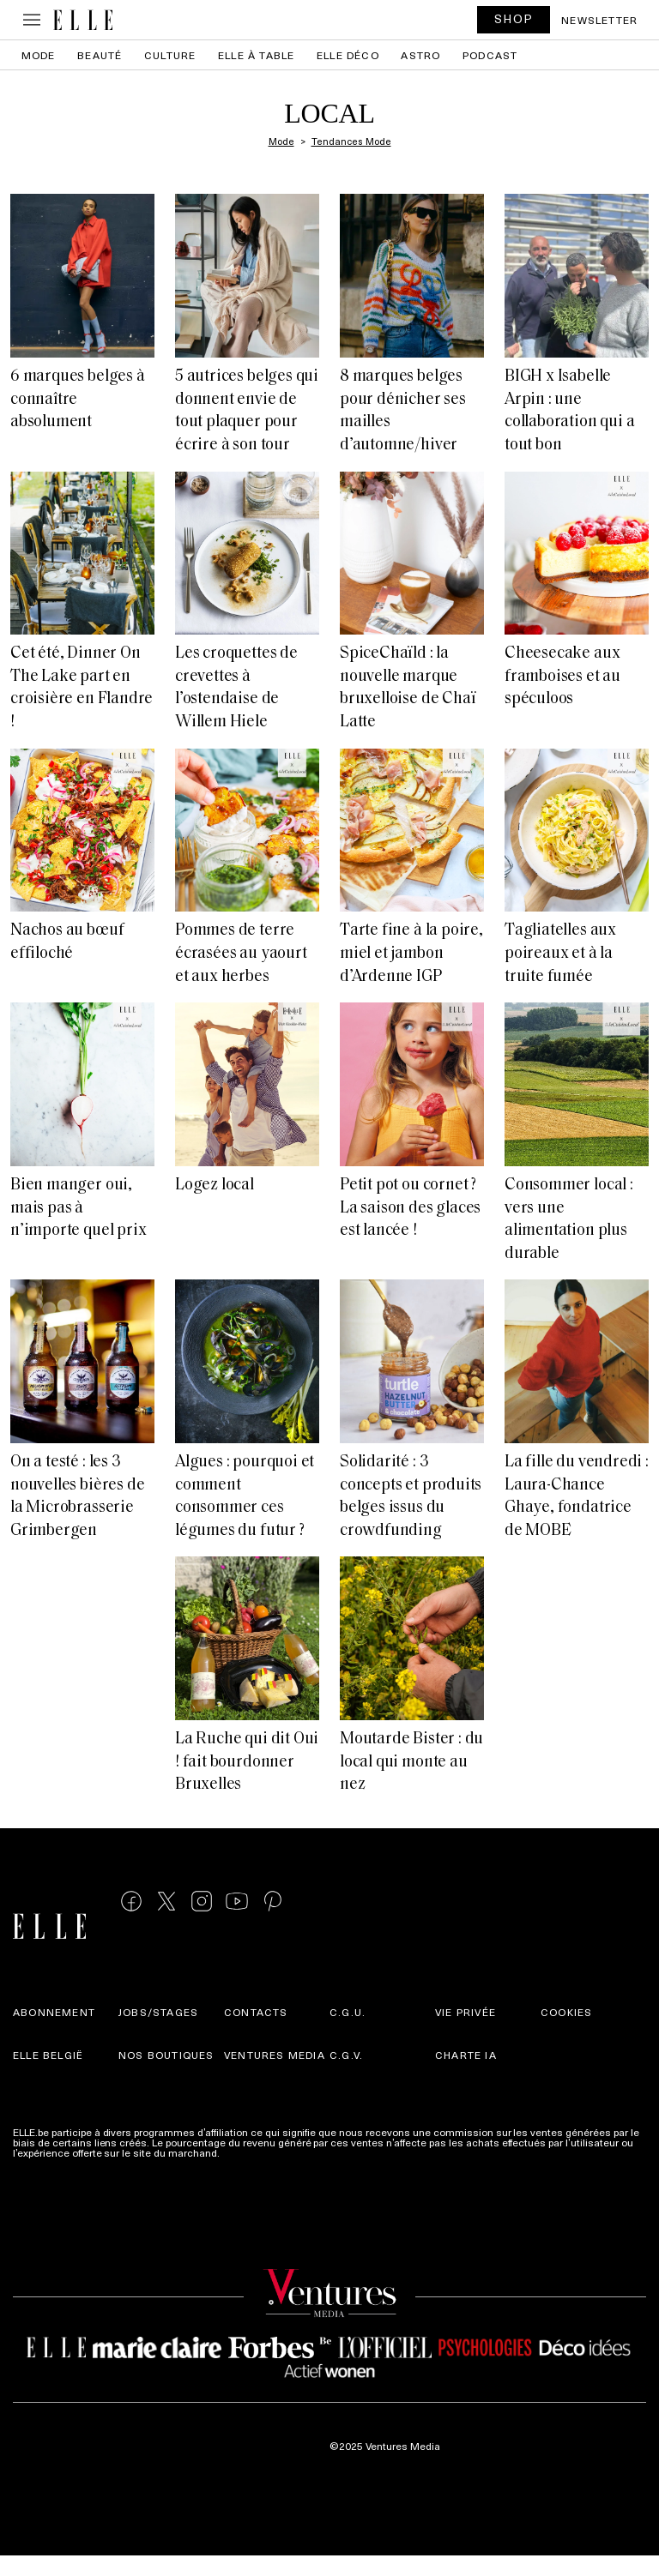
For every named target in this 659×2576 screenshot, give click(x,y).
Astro (420, 55)
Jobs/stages (158, 2011)
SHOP (514, 18)
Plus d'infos (249, 2152)
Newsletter (599, 19)
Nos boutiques (166, 2054)
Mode (38, 55)
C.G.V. (346, 2054)
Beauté (99, 55)
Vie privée (465, 2011)
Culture (170, 55)
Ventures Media (274, 2054)
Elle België (48, 2054)
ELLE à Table (256, 55)
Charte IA (466, 2054)
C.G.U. (348, 2011)
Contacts (256, 2011)
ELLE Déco (348, 55)
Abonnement (54, 2011)
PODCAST (490, 55)
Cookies (566, 2011)
